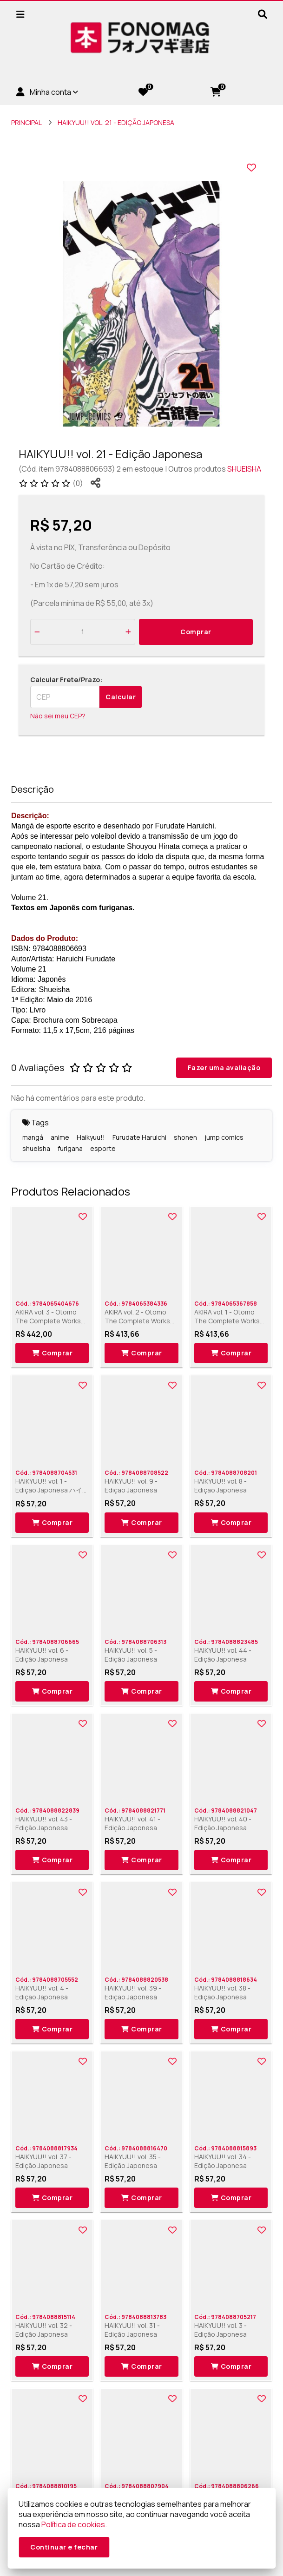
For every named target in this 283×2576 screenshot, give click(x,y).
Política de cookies (73, 2524)
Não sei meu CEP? (58, 715)
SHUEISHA (244, 469)
